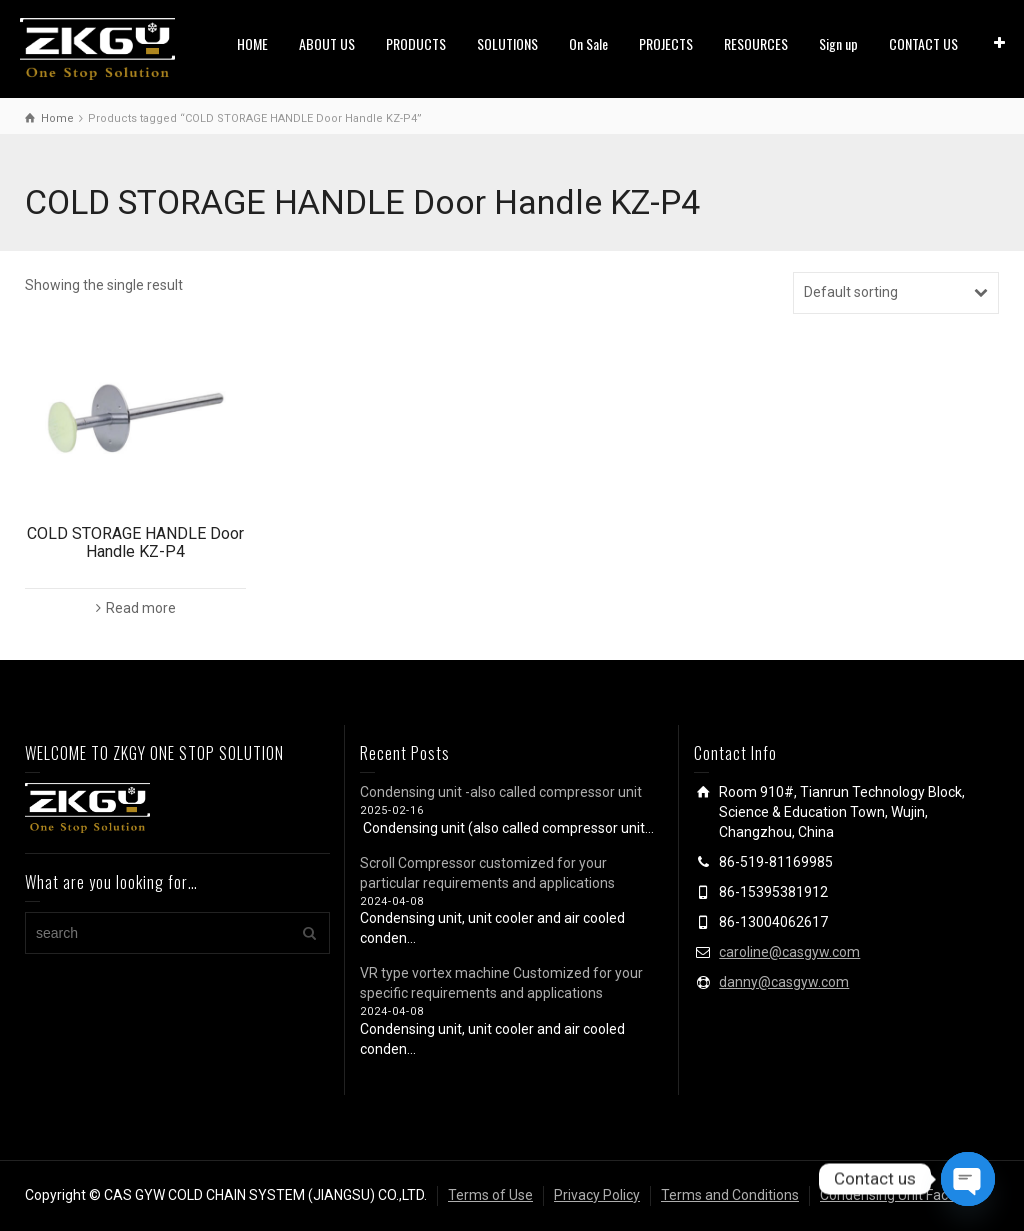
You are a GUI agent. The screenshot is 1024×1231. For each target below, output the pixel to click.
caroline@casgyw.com (789, 952)
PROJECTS (666, 43)
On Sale (588, 43)
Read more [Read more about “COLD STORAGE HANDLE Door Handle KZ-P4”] (141, 608)
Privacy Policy (597, 1195)
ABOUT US (327, 43)
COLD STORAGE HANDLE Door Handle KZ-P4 (135, 542)
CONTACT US (923, 43)
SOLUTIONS (507, 43)
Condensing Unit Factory (896, 1195)
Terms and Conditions (730, 1195)
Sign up (838, 43)
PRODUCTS (416, 43)
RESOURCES (756, 43)
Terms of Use (490, 1195)
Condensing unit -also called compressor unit (501, 792)
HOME (252, 43)
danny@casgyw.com (784, 982)
